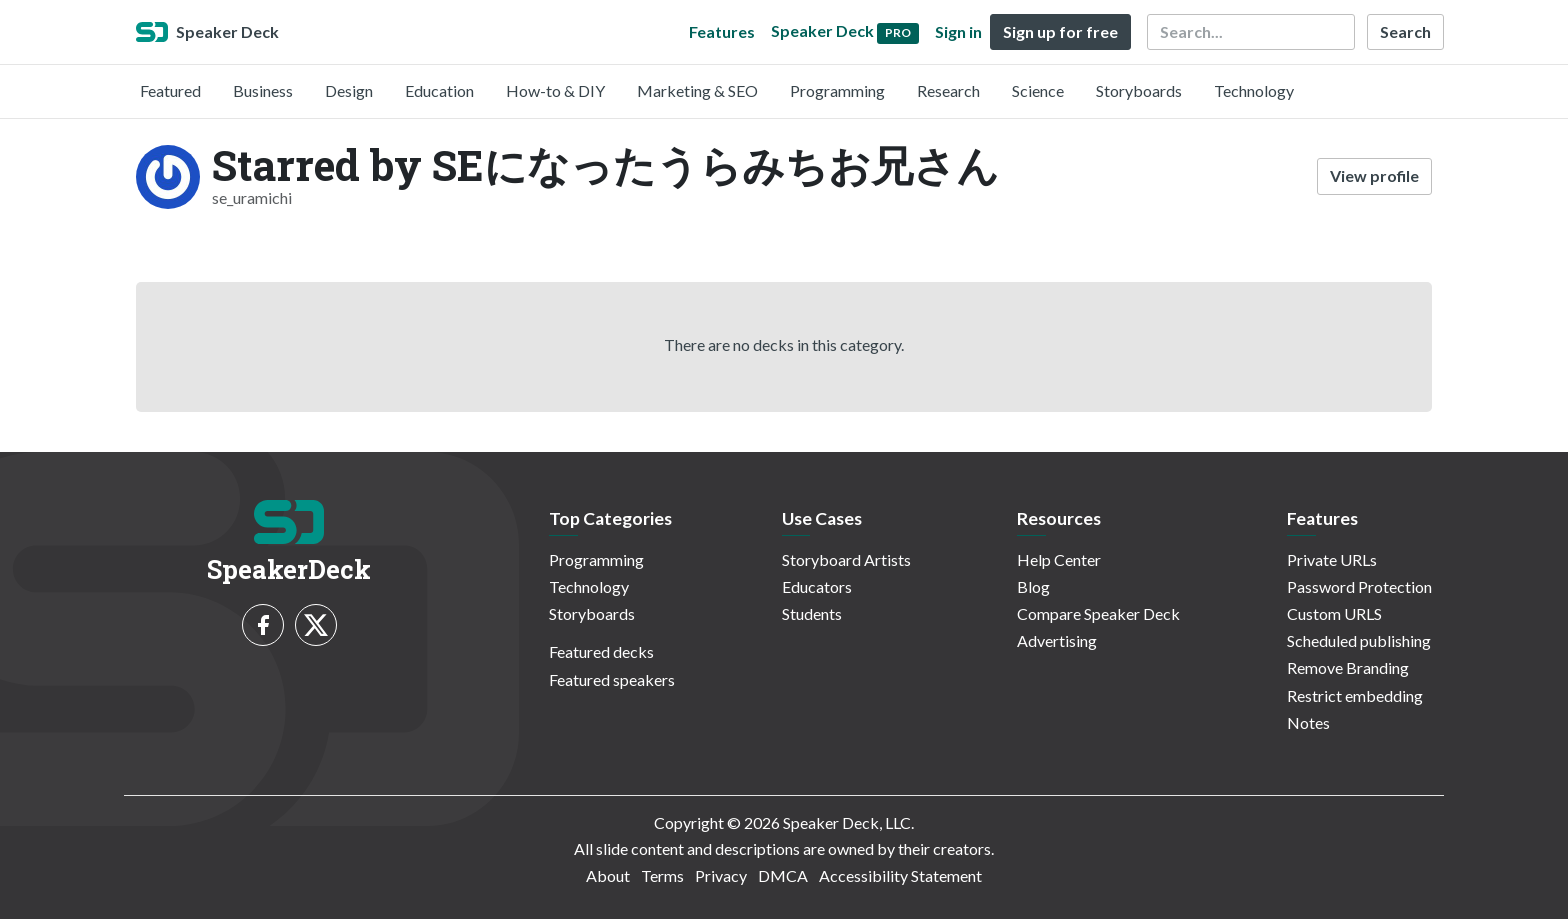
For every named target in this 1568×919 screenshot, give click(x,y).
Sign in (958, 31)
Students (812, 613)
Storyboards (1139, 90)
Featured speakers (612, 679)
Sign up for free (1060, 31)
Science (1038, 90)
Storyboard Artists (846, 559)
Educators (817, 586)
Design (349, 90)
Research (948, 90)
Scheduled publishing (1359, 640)
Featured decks (601, 651)
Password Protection (1359, 586)
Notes (1308, 722)
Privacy (721, 875)
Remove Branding (1348, 667)
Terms (662, 875)
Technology (1254, 90)
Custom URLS (1334, 613)
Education (439, 90)
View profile (1374, 175)
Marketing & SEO (697, 90)
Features (722, 31)
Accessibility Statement (900, 875)
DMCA (783, 875)
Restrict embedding (1355, 695)
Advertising (1057, 640)
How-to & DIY (555, 90)
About (608, 875)
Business (263, 90)
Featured (170, 90)
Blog (1033, 586)
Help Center (1059, 559)
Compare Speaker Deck (1098, 613)
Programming (837, 90)
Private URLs (1332, 559)
